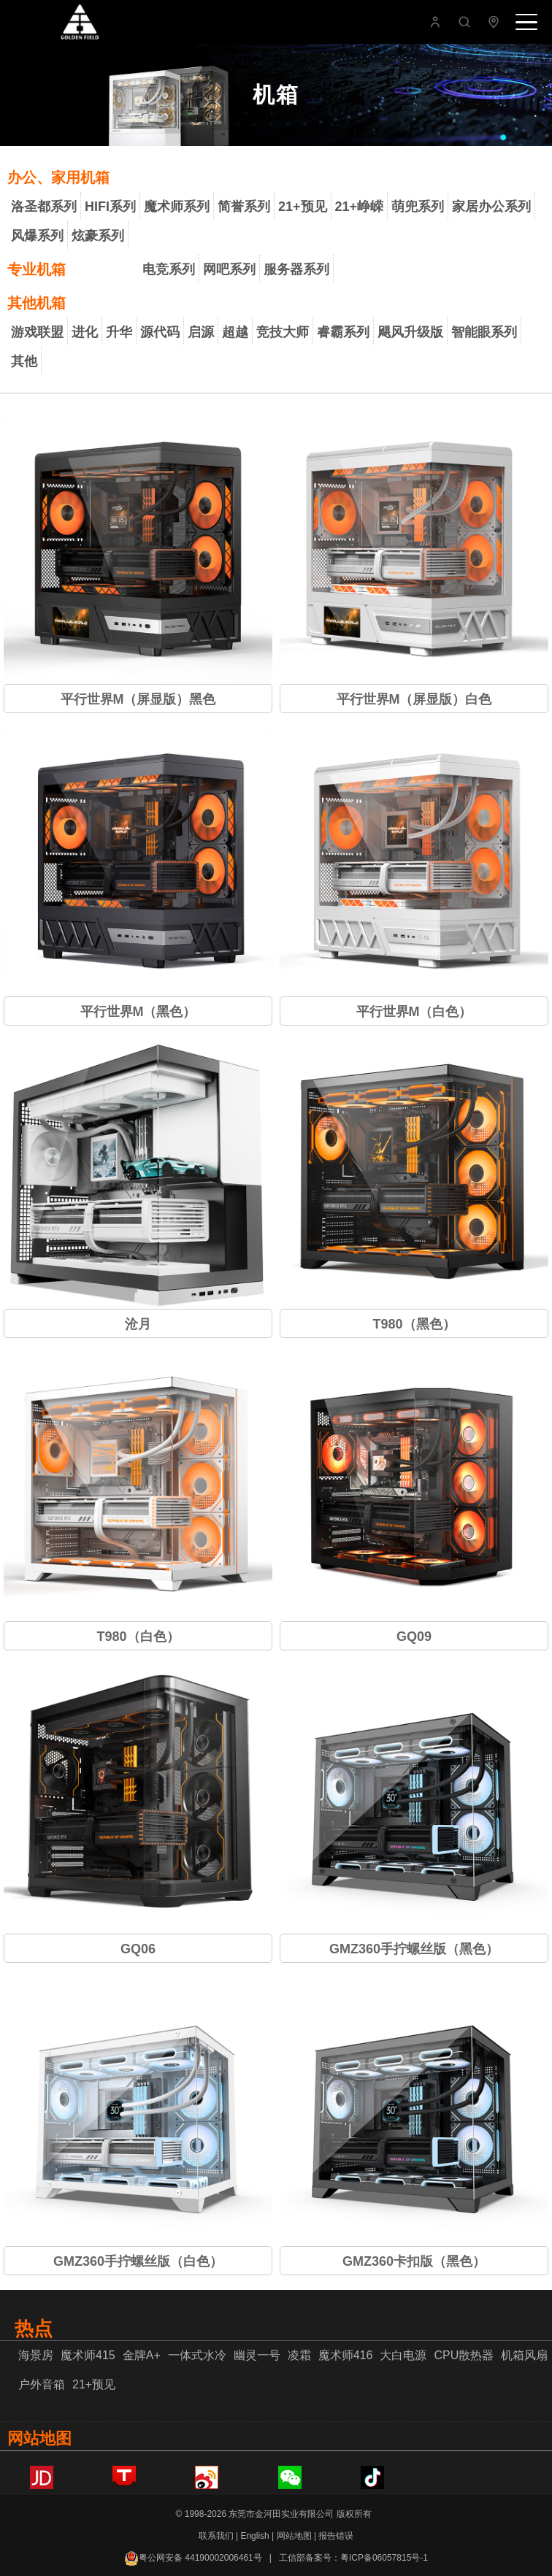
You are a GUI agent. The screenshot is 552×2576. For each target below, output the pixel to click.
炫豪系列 (98, 235)
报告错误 (335, 2536)
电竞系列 (168, 269)
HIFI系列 (110, 206)
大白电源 (403, 2355)
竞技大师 (282, 332)
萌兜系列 (417, 206)
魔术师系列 (177, 206)
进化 (85, 332)
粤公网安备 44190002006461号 (193, 2558)
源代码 (160, 332)
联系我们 (216, 2536)
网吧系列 (229, 269)
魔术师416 (345, 2355)
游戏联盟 (37, 332)
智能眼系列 (484, 332)
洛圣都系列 (44, 206)
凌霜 (299, 2355)
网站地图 (294, 2536)
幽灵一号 (257, 2355)
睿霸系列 (343, 332)
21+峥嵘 (359, 206)
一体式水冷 (197, 2355)
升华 (119, 332)
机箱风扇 (524, 2355)
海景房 (35, 2355)
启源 (201, 332)
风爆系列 (37, 235)
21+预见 (302, 206)
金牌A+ (142, 2355)
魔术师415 (88, 2355)
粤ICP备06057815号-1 (384, 2558)
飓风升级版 (410, 332)
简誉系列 (244, 206)
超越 (235, 332)
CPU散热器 (464, 2355)
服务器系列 (296, 269)
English (254, 2536)
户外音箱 (41, 2384)
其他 (24, 361)
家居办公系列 (491, 206)
